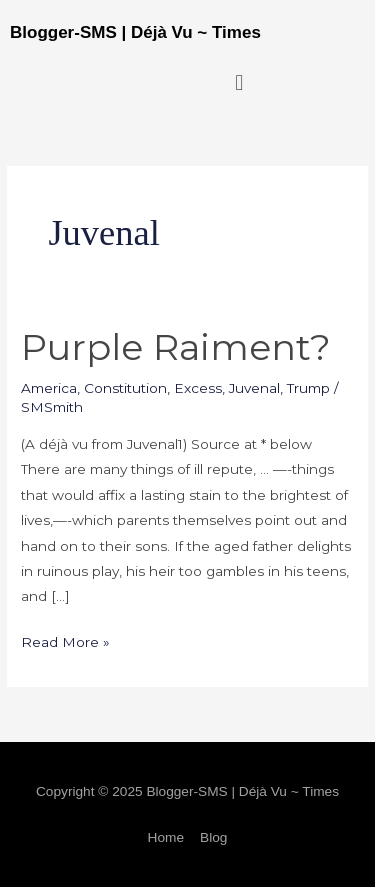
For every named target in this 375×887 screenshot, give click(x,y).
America (49, 388)
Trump (308, 388)
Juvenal (254, 388)
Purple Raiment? (176, 347)
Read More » (65, 640)
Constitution (125, 388)
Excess (198, 388)
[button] (239, 82)
